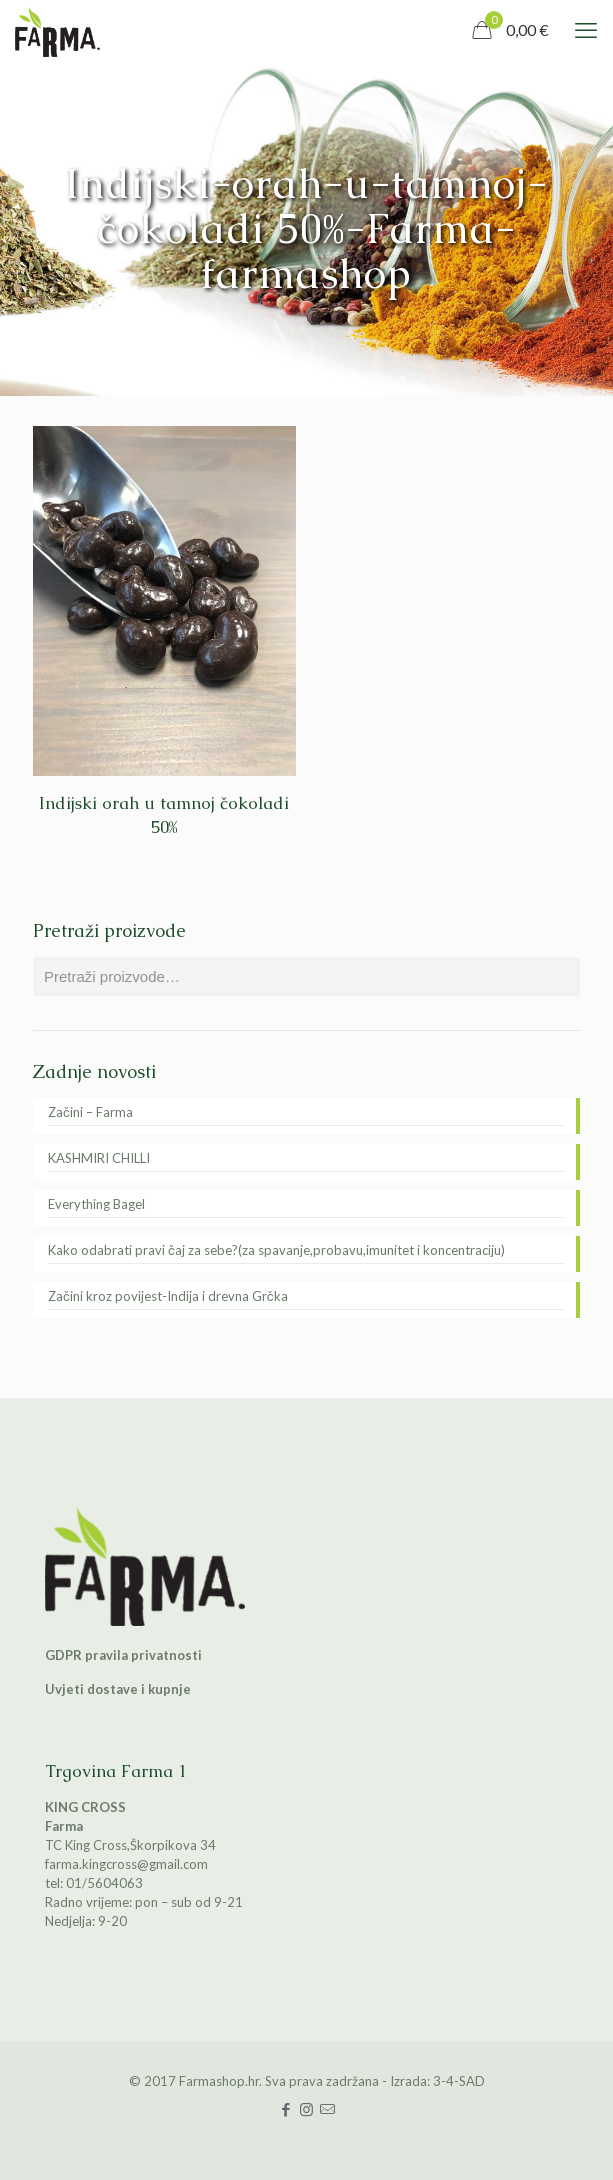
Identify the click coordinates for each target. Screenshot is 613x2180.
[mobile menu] (586, 30)
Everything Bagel (96, 1204)
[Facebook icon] (285, 2109)
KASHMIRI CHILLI (99, 1158)
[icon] (327, 2109)
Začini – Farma (90, 1112)
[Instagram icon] (306, 2109)
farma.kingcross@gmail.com (126, 1864)
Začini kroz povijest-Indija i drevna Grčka (168, 1296)
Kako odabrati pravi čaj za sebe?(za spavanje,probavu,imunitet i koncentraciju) (276, 1250)
